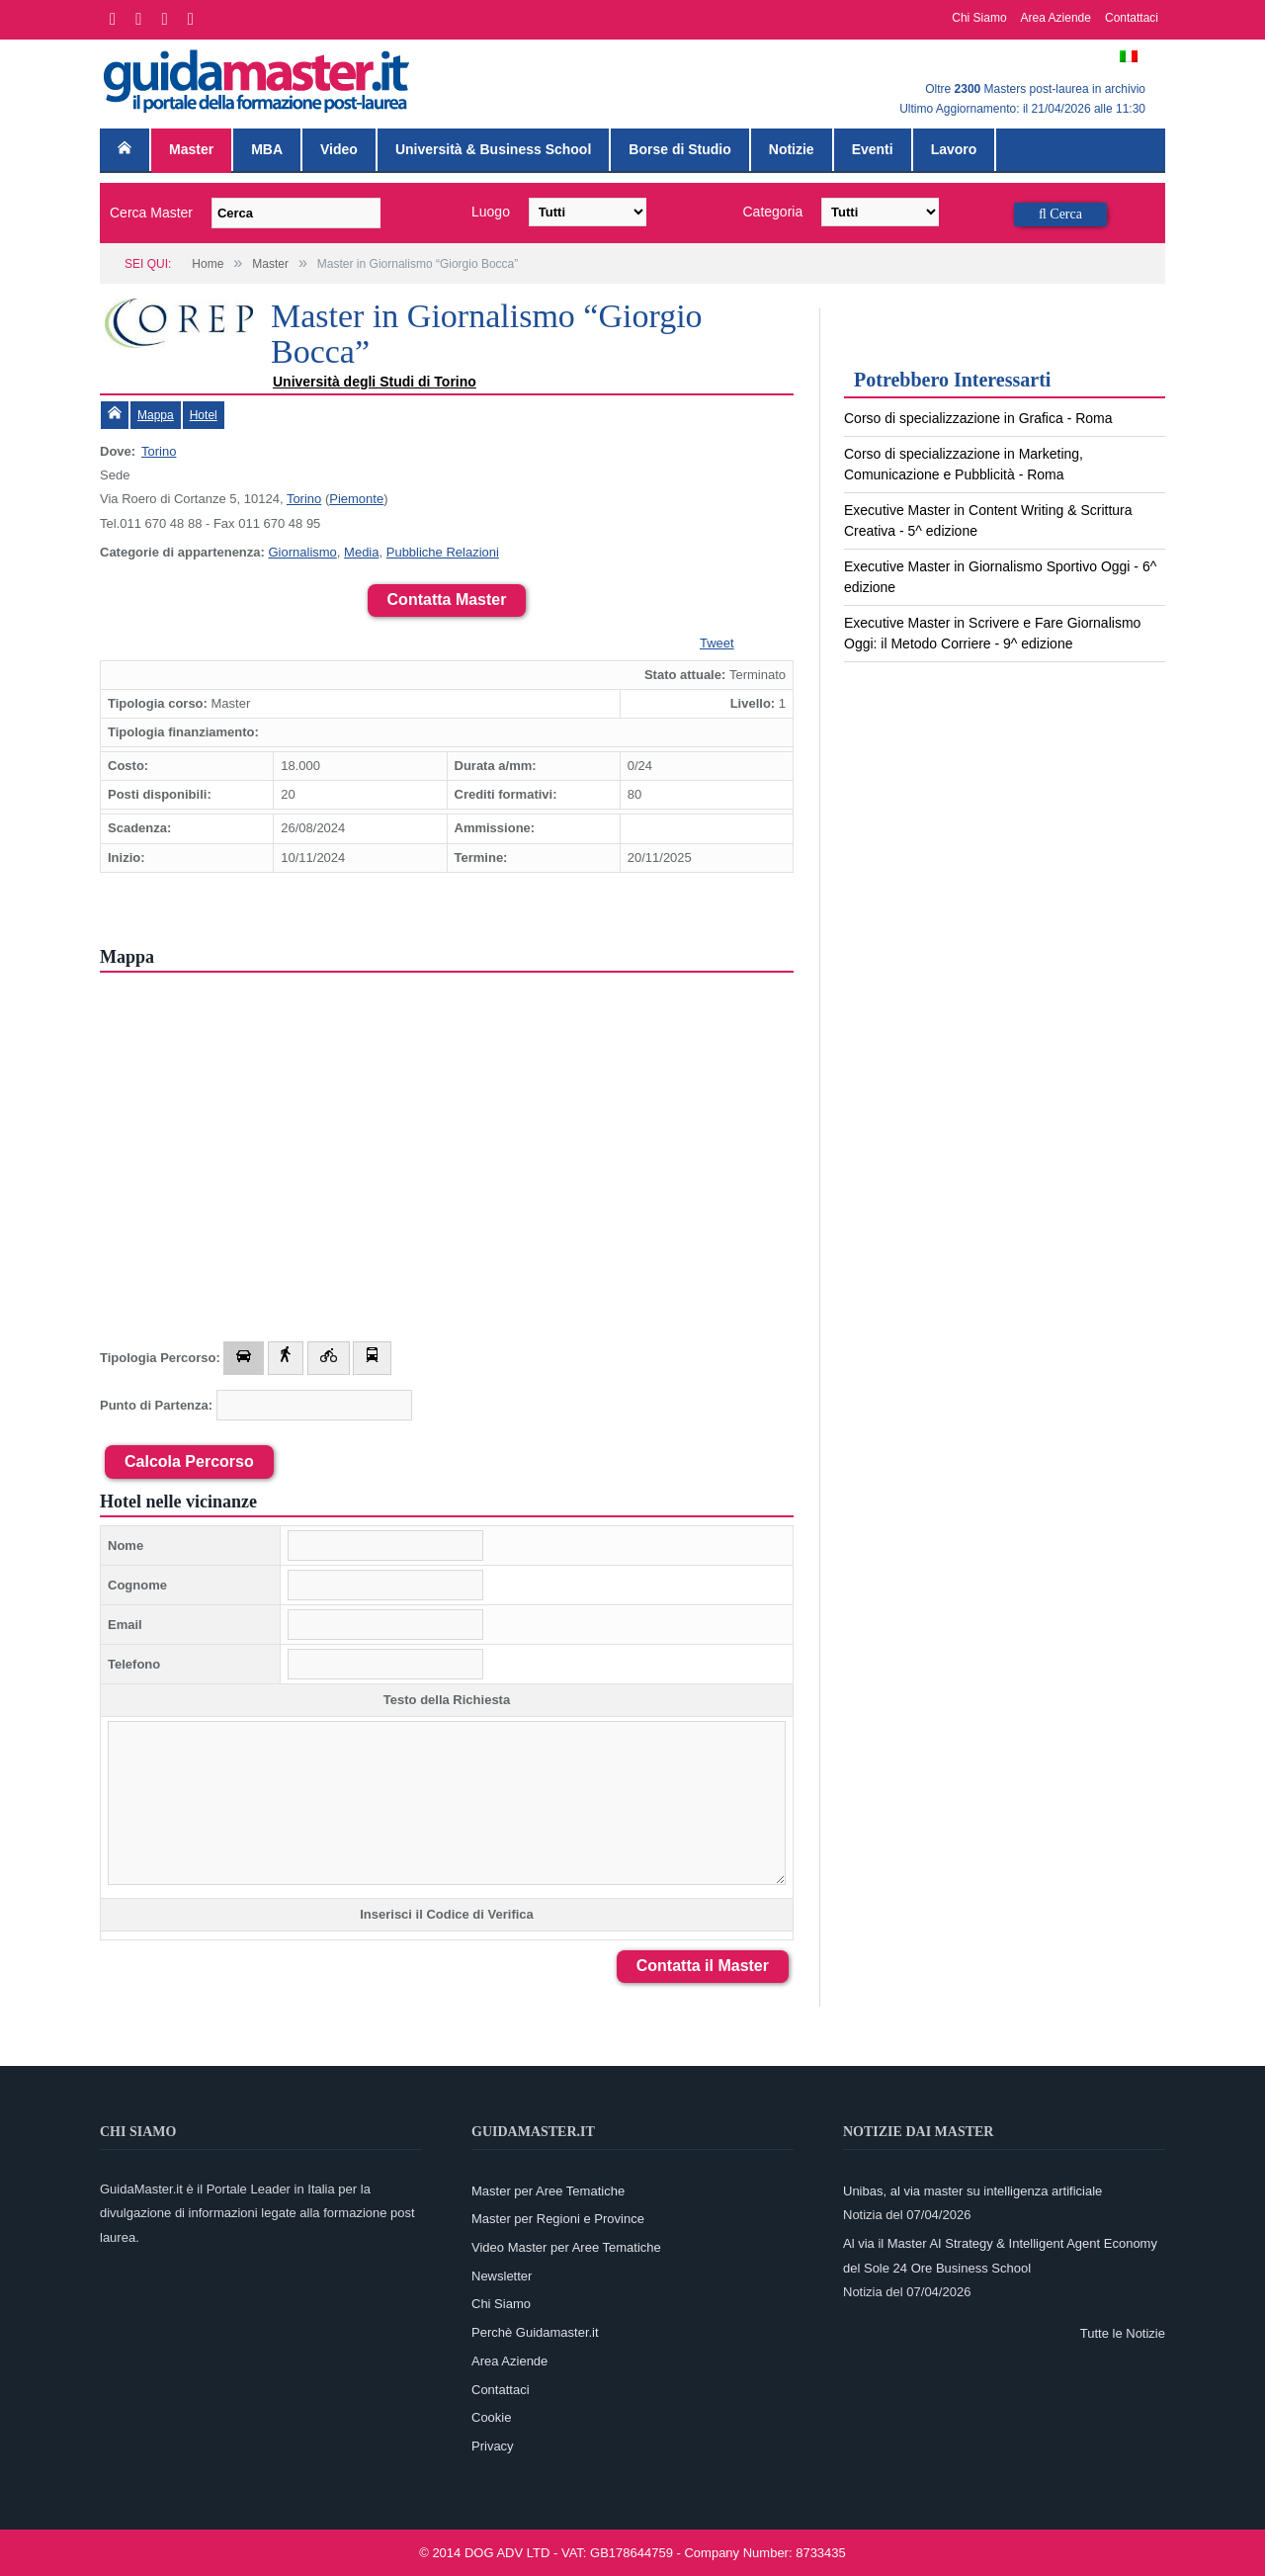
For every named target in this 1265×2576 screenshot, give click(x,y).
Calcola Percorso (189, 1461)
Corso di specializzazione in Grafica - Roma (978, 418)
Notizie (791, 149)
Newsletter (501, 2276)
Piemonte (356, 498)
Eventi (872, 149)
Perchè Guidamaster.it (535, 2332)
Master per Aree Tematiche (548, 2191)
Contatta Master (447, 599)
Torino (158, 451)
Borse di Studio (679, 149)
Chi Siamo (979, 18)
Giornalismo (302, 552)
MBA (267, 149)
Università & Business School (493, 149)
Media (361, 552)
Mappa (155, 415)
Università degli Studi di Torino (374, 381)
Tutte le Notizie (1122, 2333)
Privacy (492, 2446)
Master (191, 149)
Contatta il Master (702, 1965)
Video (339, 149)
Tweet (717, 643)
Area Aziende (1056, 18)
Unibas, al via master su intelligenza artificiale (972, 2191)
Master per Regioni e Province (557, 2218)
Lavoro (954, 149)
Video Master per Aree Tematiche (566, 2247)
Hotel (203, 415)
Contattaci (1131, 18)
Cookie (491, 2417)
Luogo (490, 211)
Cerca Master (151, 212)
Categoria (773, 211)
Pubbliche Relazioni (442, 552)
